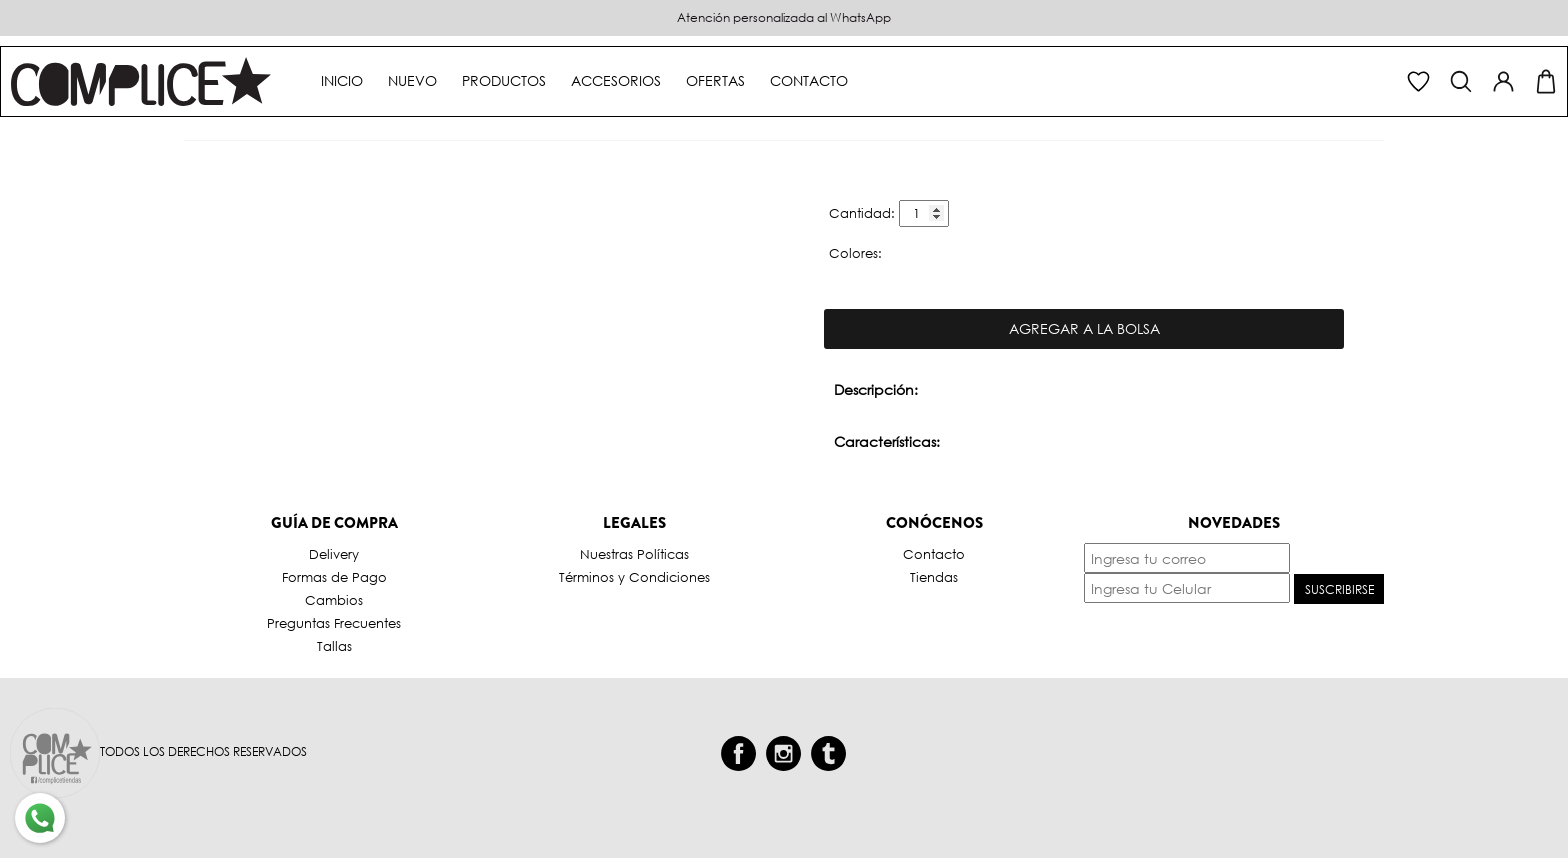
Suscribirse (1339, 589)
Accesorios (616, 80)
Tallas (334, 646)
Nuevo (412, 80)
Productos (504, 80)
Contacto (809, 80)
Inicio (342, 80)
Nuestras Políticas (634, 554)
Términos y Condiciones (634, 577)
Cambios (334, 600)
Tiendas (934, 577)
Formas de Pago (334, 577)
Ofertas (715, 80)
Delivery (334, 554)
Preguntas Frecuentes (334, 623)
